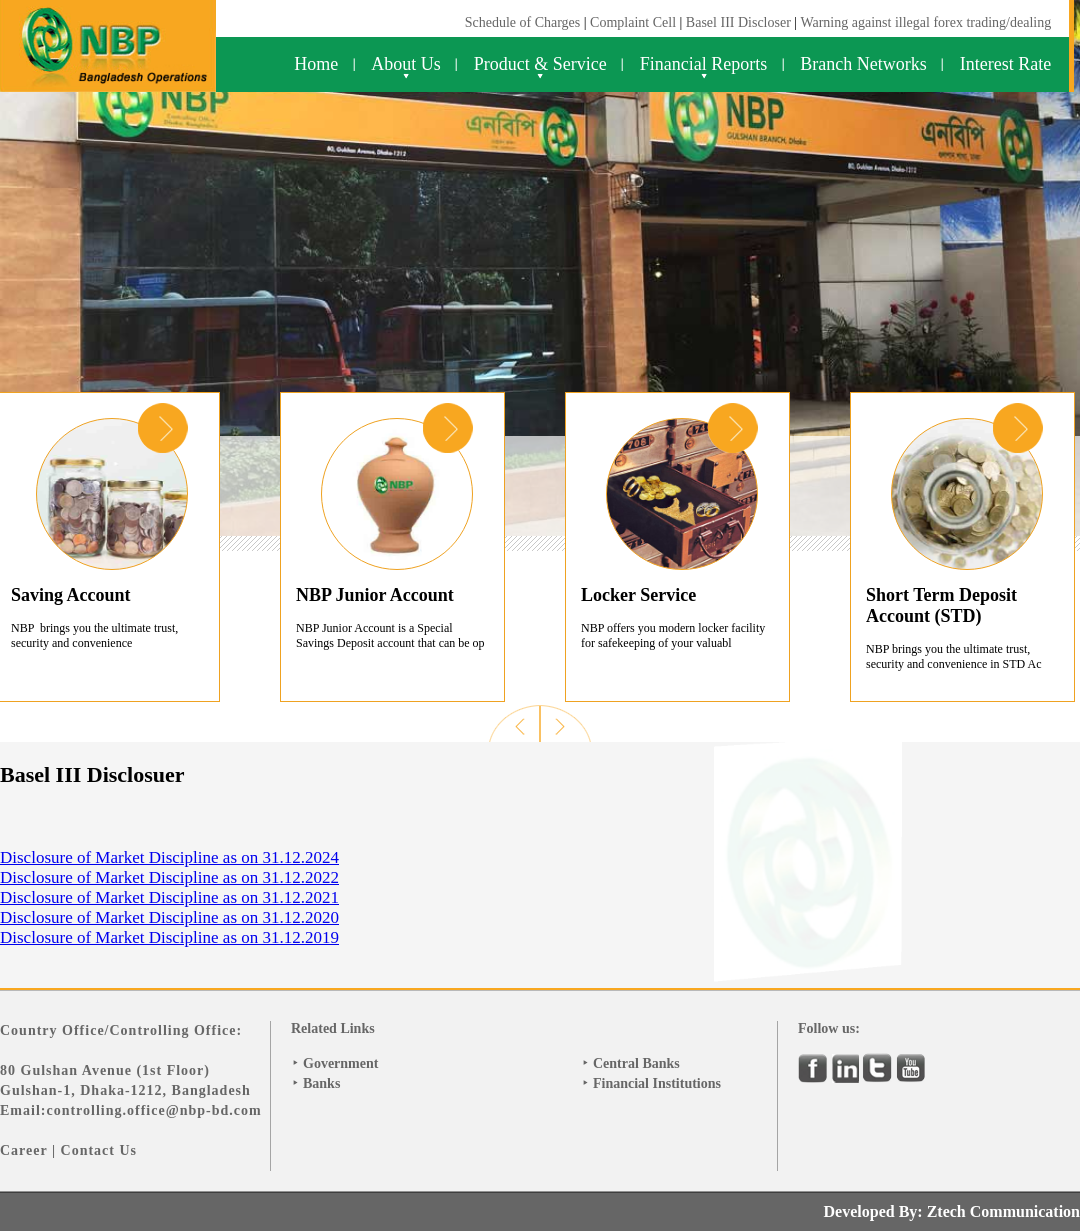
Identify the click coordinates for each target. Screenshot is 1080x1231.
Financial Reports (703, 64)
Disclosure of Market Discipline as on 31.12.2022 (169, 877)
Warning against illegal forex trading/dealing (925, 22)
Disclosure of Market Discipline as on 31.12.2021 (169, 897)
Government (340, 1063)
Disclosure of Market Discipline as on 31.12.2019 (169, 937)
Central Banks (636, 1063)
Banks (321, 1083)
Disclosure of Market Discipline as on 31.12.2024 (169, 857)
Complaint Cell (633, 22)
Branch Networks (863, 64)
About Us (406, 64)
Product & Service (540, 64)
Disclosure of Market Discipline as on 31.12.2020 (169, 917)
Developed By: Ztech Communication (952, 1211)
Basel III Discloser (740, 22)
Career (23, 1150)
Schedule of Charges (523, 22)
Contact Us (99, 1150)
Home (316, 64)
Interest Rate (1005, 64)
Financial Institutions (657, 1083)
